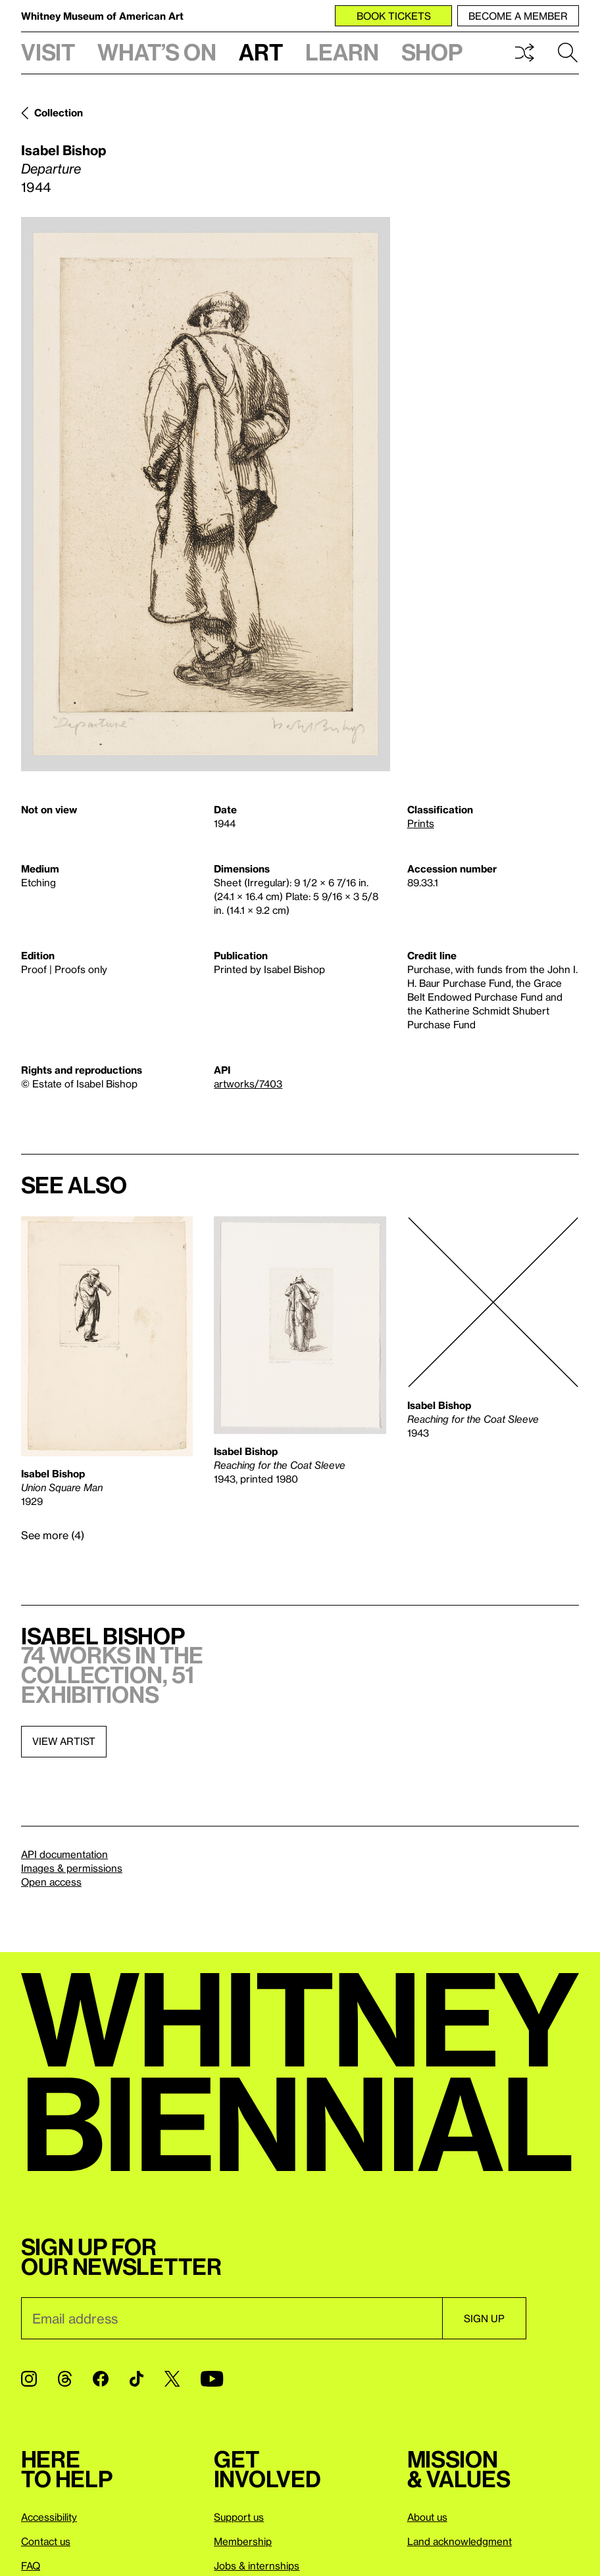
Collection (58, 112)
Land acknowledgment (459, 2541)
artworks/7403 (248, 1083)
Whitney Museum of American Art (102, 16)
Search (567, 52)
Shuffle (524, 52)
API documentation (64, 1854)
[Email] (231, 2318)
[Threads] (64, 2378)
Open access (51, 1882)
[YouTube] (212, 2378)
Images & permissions (71, 1868)
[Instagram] (29, 2378)
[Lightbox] (205, 494)
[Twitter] (172, 2378)
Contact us (45, 2541)
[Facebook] (100, 2378)
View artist (63, 1741)
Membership (243, 2541)
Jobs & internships (256, 2565)
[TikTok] (136, 2378)
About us (427, 2517)
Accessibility (49, 2517)
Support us (239, 2517)
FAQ (30, 2565)
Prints (420, 823)
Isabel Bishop (63, 150)
